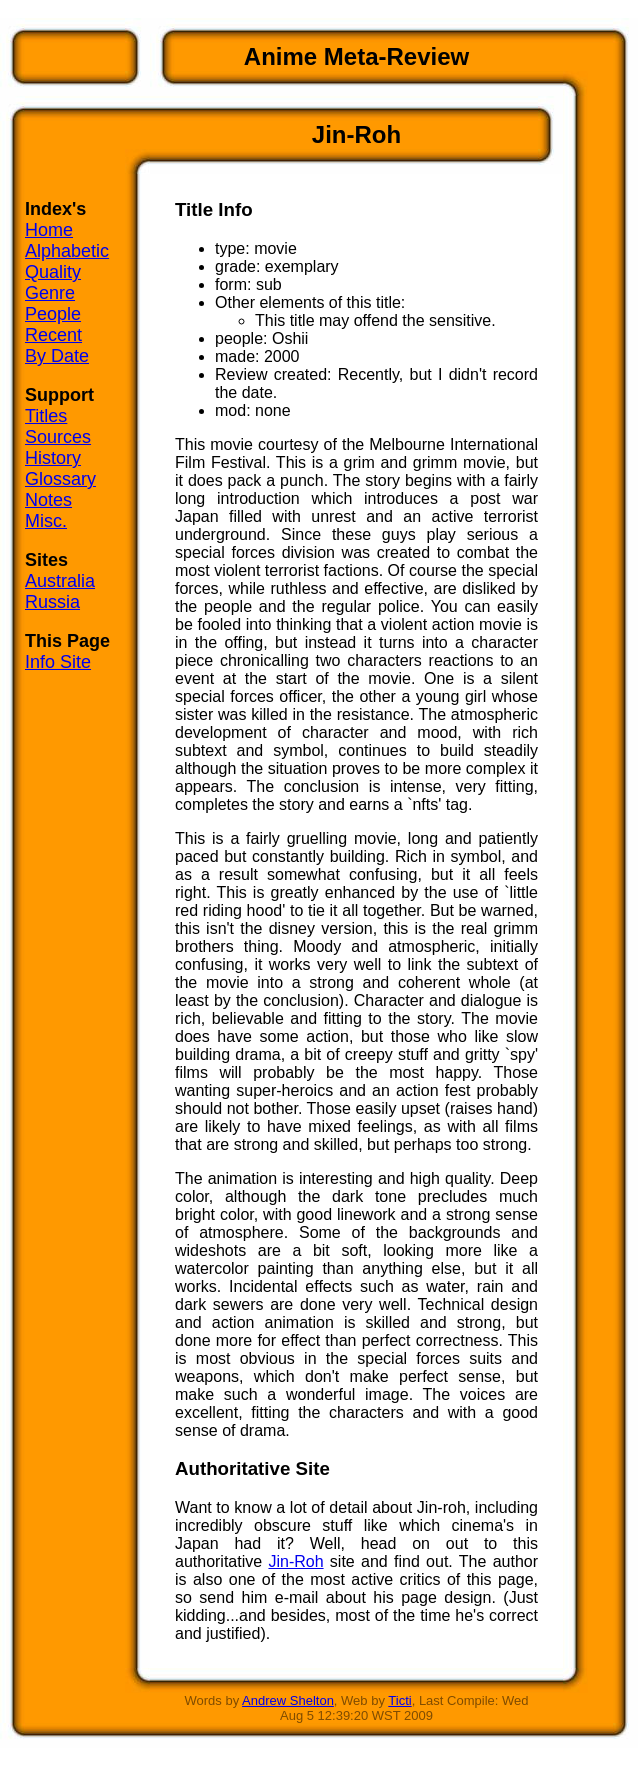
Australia (60, 581)
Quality (53, 272)
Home (49, 230)
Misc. (46, 521)
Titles (46, 416)
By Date (57, 356)
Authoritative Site (252, 1468)
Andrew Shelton (288, 1700)
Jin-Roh (295, 1561)
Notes (48, 500)
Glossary (60, 479)
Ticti (399, 1700)
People (53, 314)
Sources (58, 437)
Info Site (58, 662)
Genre (50, 293)
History (53, 458)
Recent (53, 335)
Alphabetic (67, 251)
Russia (52, 602)
